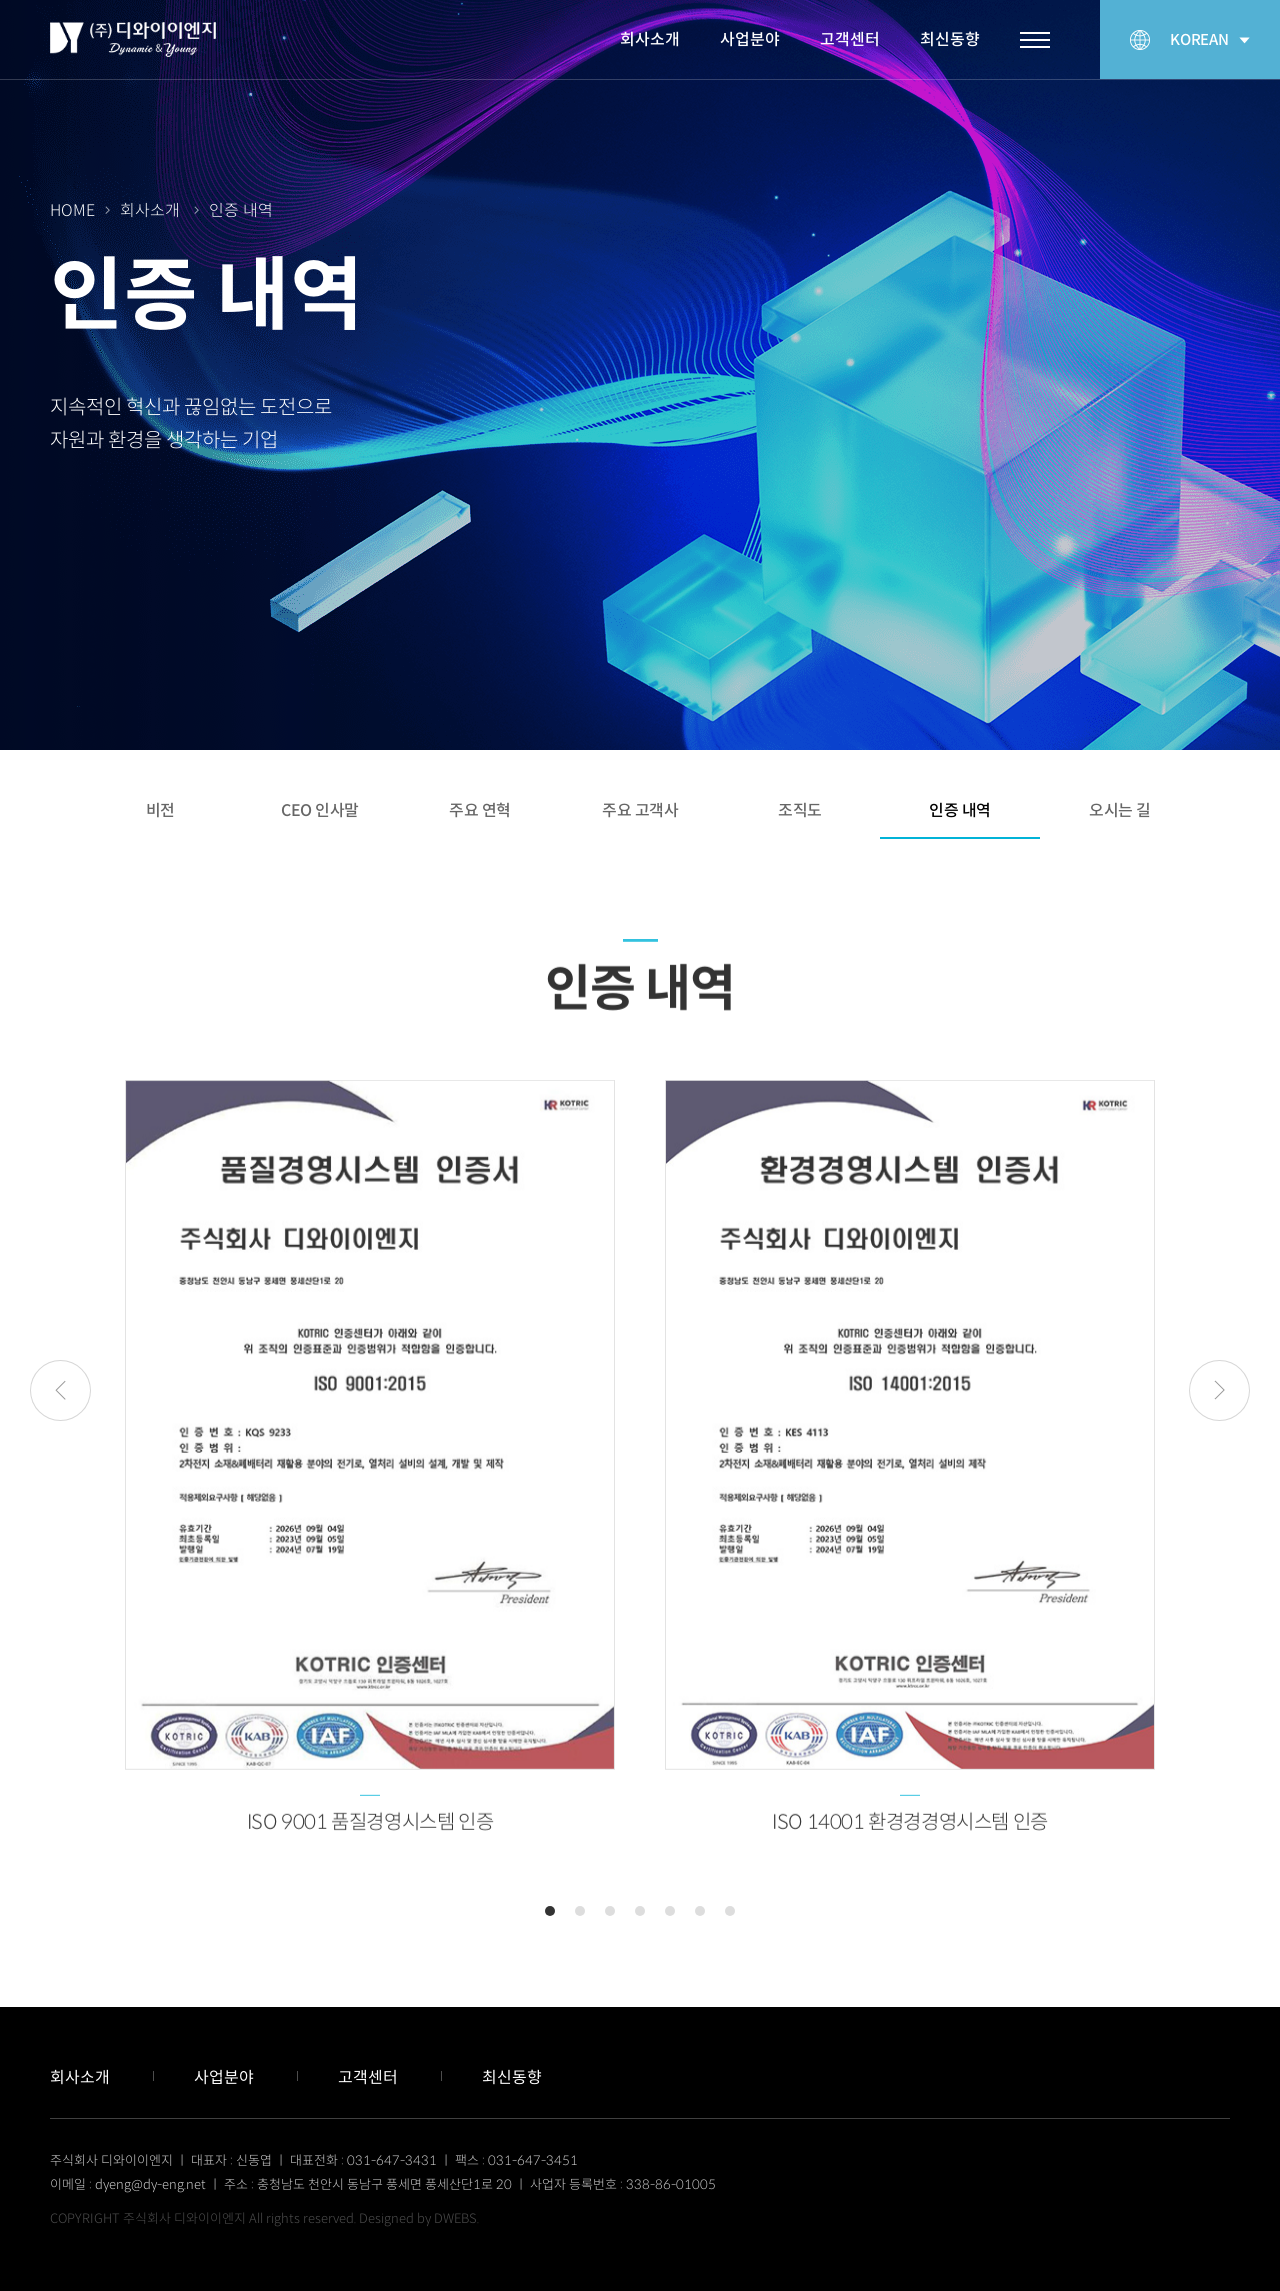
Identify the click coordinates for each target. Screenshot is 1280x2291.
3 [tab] (610, 1911)
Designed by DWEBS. (419, 2218)
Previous (60, 1390)
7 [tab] (730, 1911)
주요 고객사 (640, 810)
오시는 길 (1120, 810)
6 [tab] (700, 1911)
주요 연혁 (480, 810)
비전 (160, 810)
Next (1219, 1390)
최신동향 (950, 39)
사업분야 (750, 39)
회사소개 (650, 39)
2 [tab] (580, 1911)
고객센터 (850, 39)
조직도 (800, 810)
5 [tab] (670, 1911)
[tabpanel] (370, 1485)
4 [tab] (640, 1911)
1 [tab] (550, 1911)
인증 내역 (960, 810)
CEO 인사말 (320, 810)
